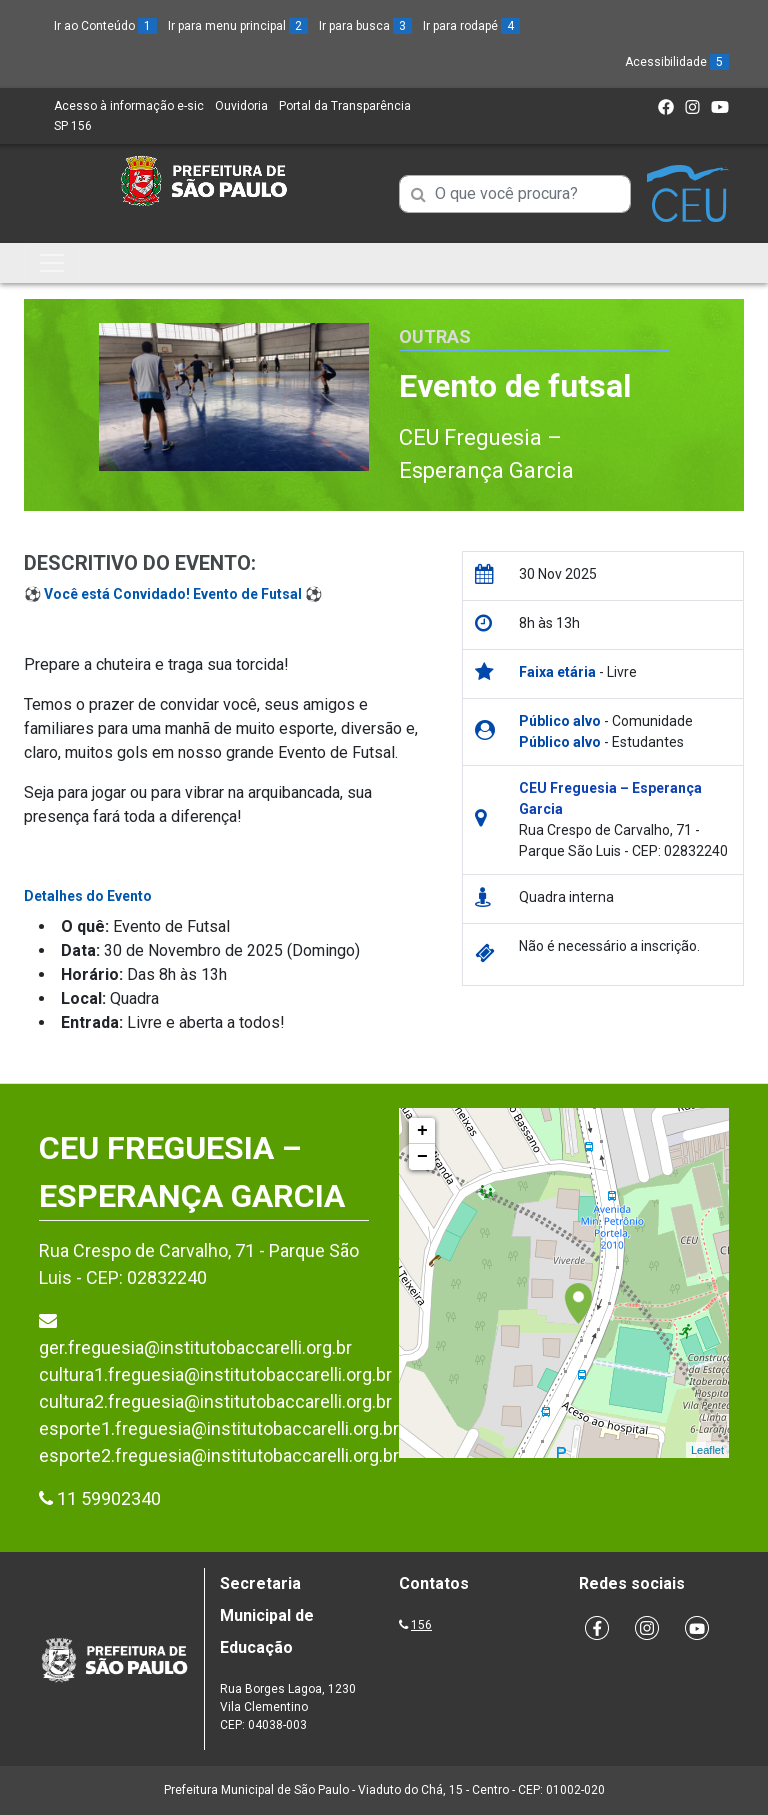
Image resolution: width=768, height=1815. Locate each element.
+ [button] (422, 1131)
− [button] (422, 1157)
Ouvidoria (241, 106)
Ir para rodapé (471, 26)
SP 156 (73, 126)
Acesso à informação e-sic (129, 106)
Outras (435, 336)
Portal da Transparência (345, 106)
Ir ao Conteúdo (105, 26)
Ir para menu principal (238, 26)
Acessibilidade (677, 62)
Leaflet (707, 1450)
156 (421, 1625)
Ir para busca (365, 26)
